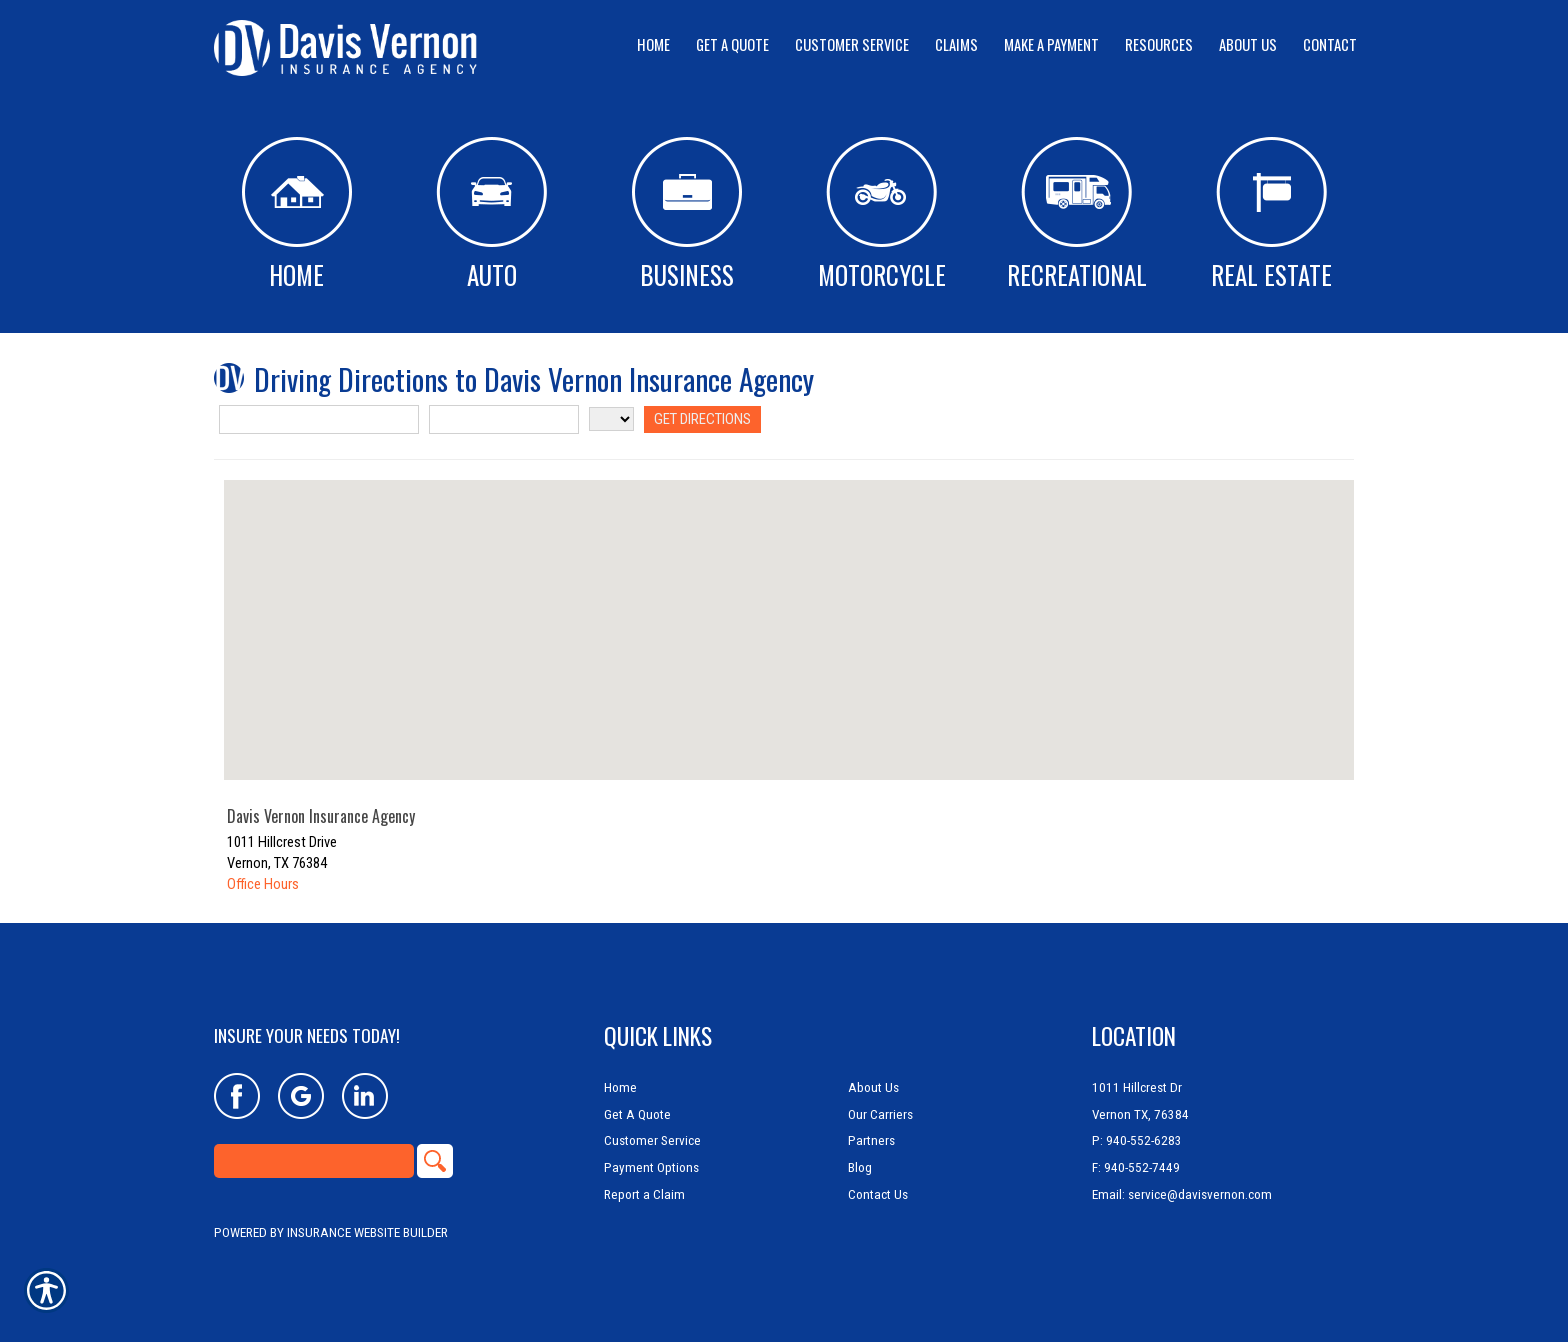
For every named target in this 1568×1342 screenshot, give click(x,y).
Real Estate (1271, 215)
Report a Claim (644, 1194)
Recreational (1077, 215)
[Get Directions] (701, 419)
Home (297, 215)
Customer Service (652, 1140)
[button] (789, 611)
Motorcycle (882, 215)
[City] (504, 419)
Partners (871, 1140)
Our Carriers (880, 1114)
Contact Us (878, 1194)
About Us (873, 1087)
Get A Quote (637, 1114)
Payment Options (651, 1167)
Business (687, 215)
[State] (611, 419)
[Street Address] (319, 419)
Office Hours (263, 884)
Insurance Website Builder (367, 1232)
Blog (860, 1167)
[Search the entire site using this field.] (314, 1161)
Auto (491, 215)
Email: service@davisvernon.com (1182, 1194)
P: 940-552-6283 (1137, 1140)
